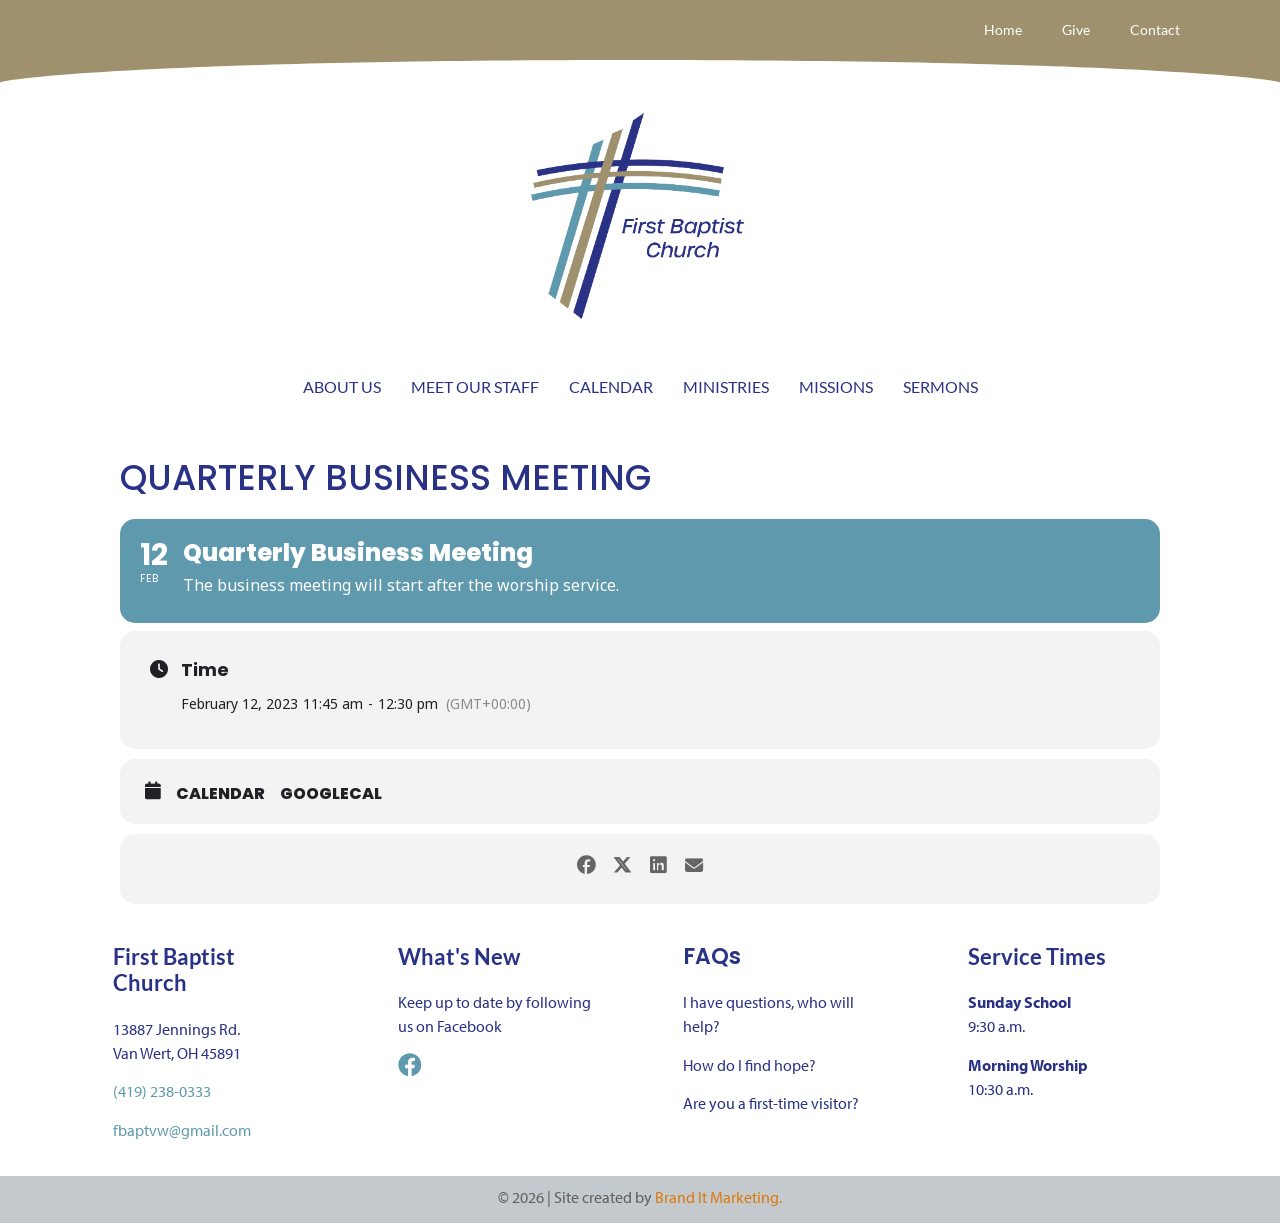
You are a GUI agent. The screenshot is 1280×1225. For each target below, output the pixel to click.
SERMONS (940, 388)
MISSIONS (836, 388)
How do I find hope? (749, 1066)
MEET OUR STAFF (475, 388)
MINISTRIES (726, 388)
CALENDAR (611, 388)
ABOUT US (342, 388)
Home (991, 30)
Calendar (220, 796)
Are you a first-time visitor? (771, 1105)
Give (1068, 30)
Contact (1152, 30)
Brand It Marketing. (718, 1199)
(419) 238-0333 (162, 1093)
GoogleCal (331, 796)
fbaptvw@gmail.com (182, 1131)
